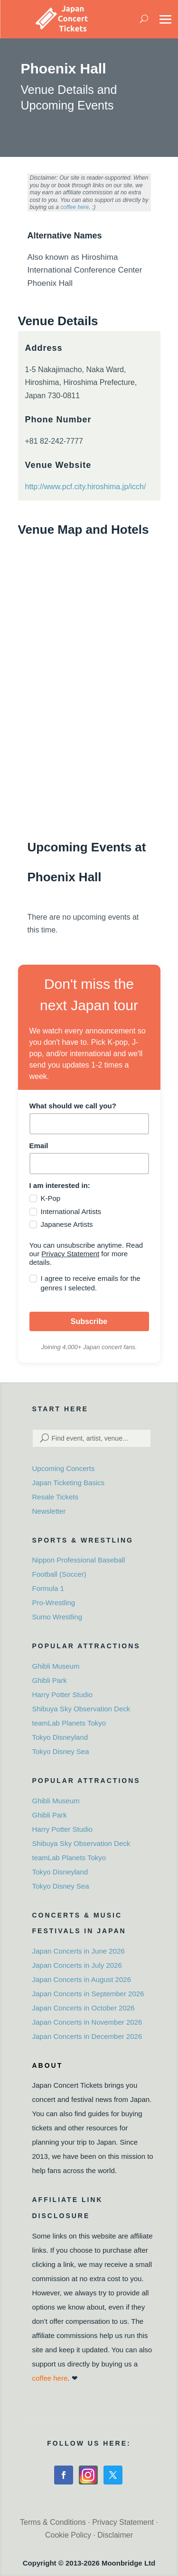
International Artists (71, 1211)
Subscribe (89, 1321)
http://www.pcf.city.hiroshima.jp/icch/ (85, 487)
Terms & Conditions (53, 2522)
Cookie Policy (68, 2535)
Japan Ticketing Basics (68, 1483)
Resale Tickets (55, 1497)
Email (38, 1146)
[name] (89, 1123)
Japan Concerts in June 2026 (78, 1951)
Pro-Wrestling (53, 1603)
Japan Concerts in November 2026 (87, 2022)
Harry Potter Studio (62, 1694)
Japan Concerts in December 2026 (87, 2036)
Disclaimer (115, 2535)
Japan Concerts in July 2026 (77, 1965)
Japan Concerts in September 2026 (88, 1994)
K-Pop (51, 1198)
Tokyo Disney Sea (60, 1751)
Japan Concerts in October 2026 (83, 2008)
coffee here (74, 207)
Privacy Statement (70, 1254)
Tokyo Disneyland (60, 1737)
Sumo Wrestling (57, 1617)
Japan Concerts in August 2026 (81, 1979)
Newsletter (49, 1511)
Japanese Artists (67, 1224)
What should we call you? (72, 1106)
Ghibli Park (49, 1680)
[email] (89, 1163)
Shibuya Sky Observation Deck (81, 1709)
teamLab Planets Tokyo (69, 1723)
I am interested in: (59, 1185)
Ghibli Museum (56, 1666)
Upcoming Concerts (63, 1468)
